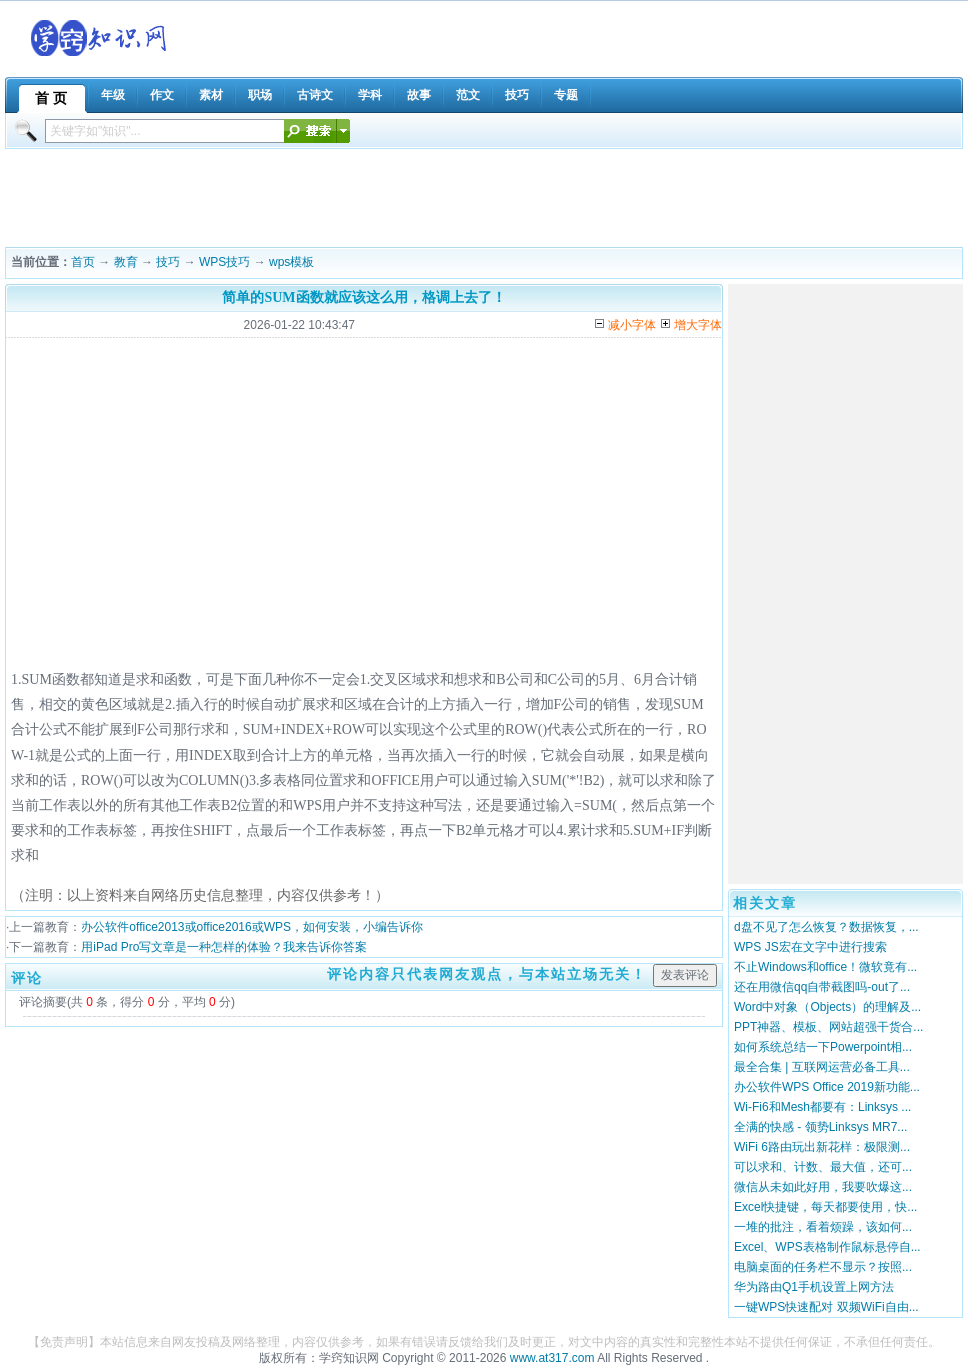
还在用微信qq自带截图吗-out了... (822, 987)
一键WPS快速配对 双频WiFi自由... (826, 1307)
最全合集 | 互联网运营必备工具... (822, 1067)
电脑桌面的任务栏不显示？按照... (823, 1267)
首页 (83, 262)
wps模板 (291, 262)
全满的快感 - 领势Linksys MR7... (820, 1127)
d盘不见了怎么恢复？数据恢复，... (826, 927)
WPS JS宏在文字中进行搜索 (810, 947)
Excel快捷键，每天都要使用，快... (825, 1207)
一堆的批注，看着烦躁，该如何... (823, 1227)
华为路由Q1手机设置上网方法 (814, 1287)
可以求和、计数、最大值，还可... (823, 1167)
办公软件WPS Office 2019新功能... (827, 1087)
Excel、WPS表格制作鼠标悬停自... (827, 1247)
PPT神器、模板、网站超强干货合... (828, 1027)
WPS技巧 (224, 262)
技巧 (168, 262)
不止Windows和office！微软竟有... (825, 967)
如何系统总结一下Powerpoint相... (823, 1047)
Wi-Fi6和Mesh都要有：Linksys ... (822, 1107)
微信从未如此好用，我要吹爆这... (823, 1187)
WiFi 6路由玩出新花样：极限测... (822, 1147)
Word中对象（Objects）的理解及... (827, 1007)
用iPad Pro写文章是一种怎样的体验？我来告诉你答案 (224, 947)
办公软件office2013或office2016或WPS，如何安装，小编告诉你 (252, 927)
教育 (126, 262)
